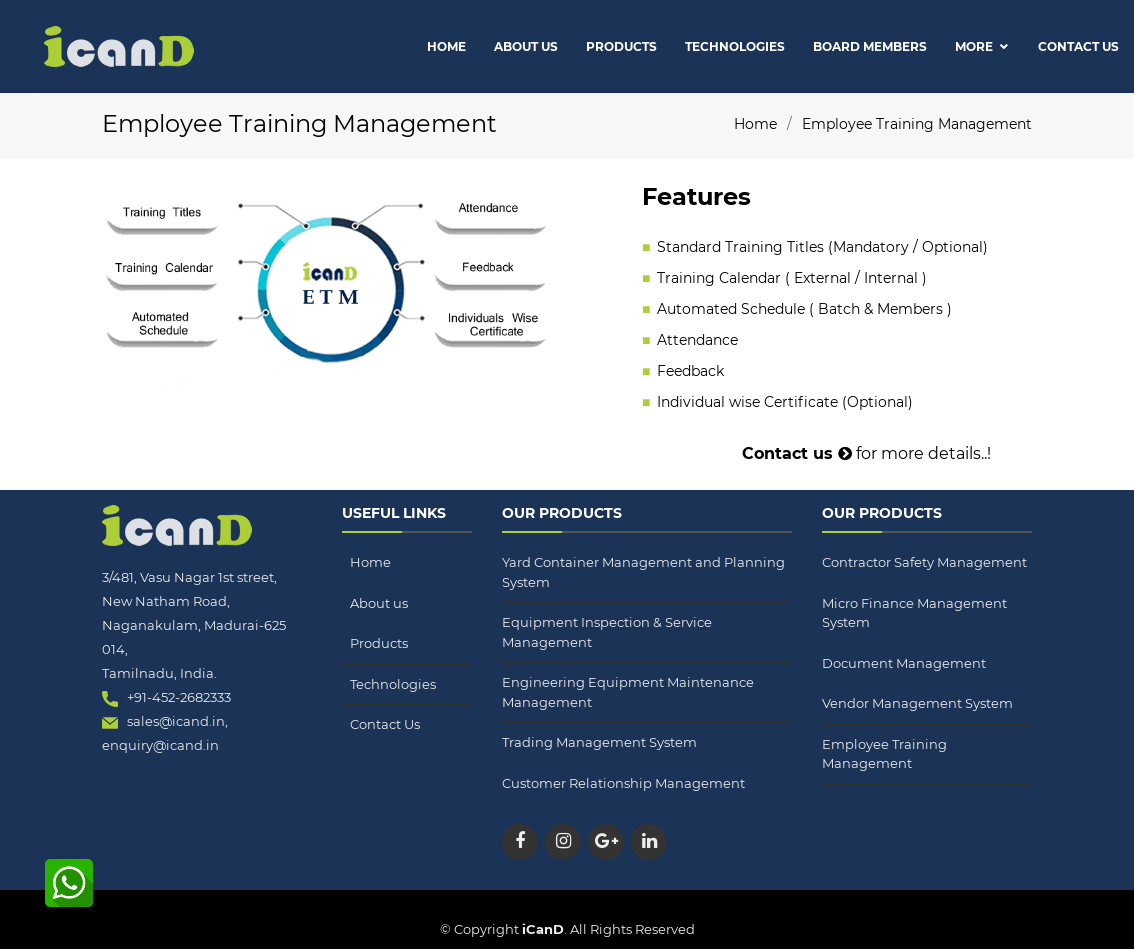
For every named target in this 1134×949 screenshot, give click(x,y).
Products (621, 46)
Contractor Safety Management (924, 562)
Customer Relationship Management (623, 783)
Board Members (870, 46)
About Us (526, 46)
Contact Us (1078, 46)
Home (446, 46)
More (974, 46)
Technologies (735, 46)
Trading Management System (599, 742)
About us (379, 603)
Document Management (904, 663)
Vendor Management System (917, 703)
